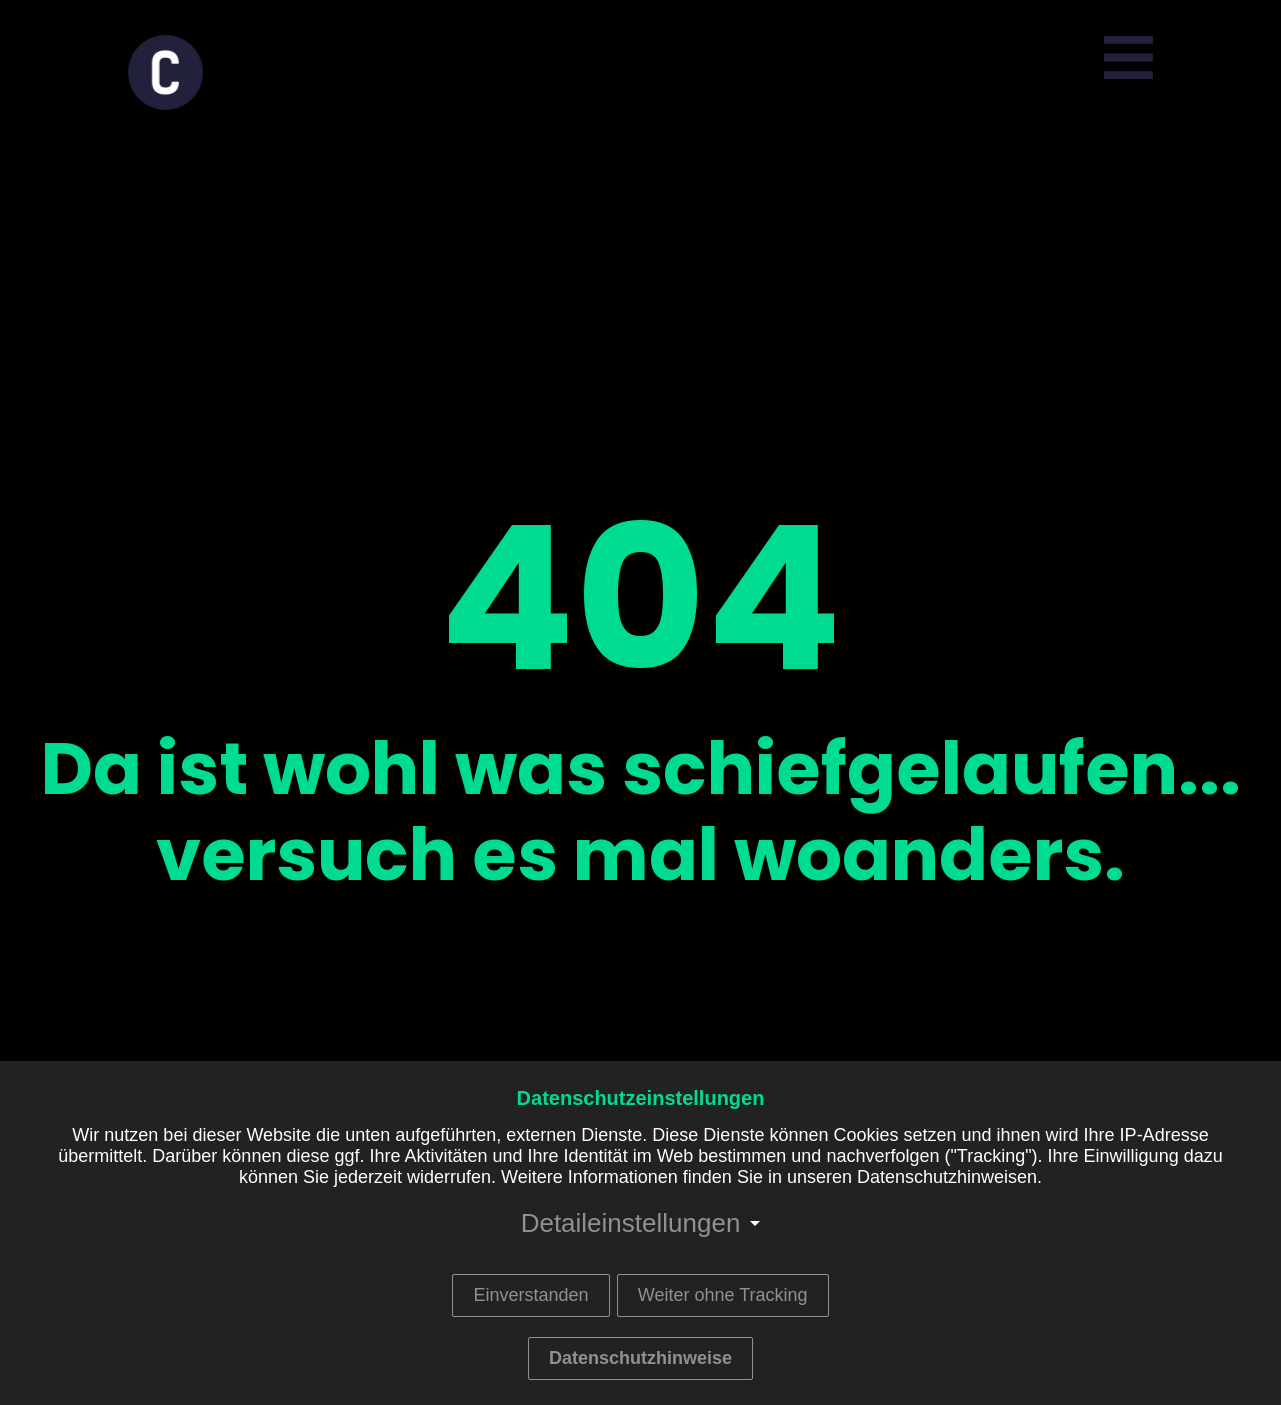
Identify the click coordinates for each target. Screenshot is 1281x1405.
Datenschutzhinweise (640, 1358)
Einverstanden (530, 1295)
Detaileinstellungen (631, 1223)
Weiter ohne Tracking (723, 1295)
